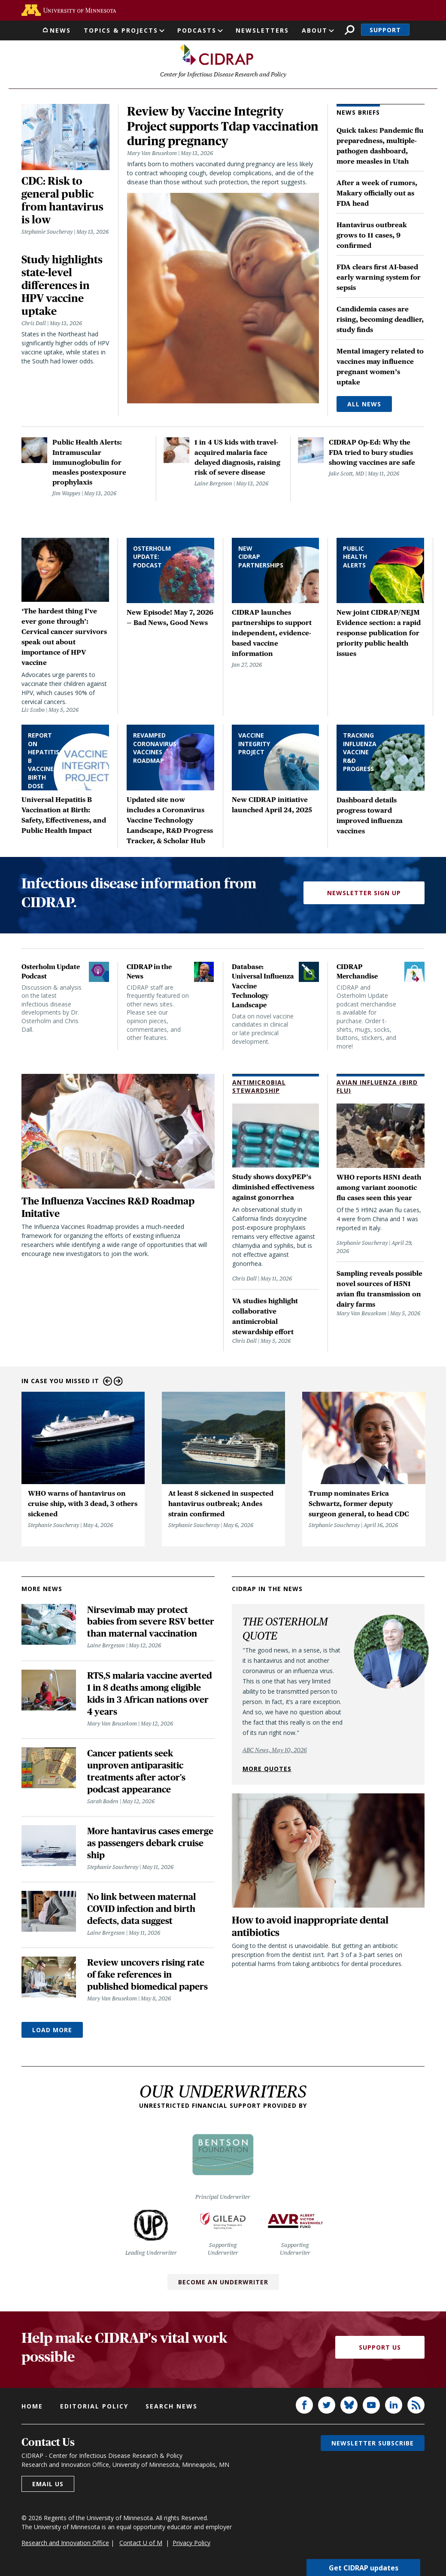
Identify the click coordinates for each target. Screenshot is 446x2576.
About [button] (315, 30)
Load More (52, 2034)
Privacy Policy (191, 2546)
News (60, 30)
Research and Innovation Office (65, 2546)
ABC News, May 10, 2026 (275, 1753)
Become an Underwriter (223, 2285)
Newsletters (262, 30)
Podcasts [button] (196, 30)
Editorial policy (94, 2409)
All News (364, 408)
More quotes (267, 1772)
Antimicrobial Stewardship (259, 1090)
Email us (48, 2487)
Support (385, 30)
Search (350, 30)
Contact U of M (140, 2546)
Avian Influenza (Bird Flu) (377, 1090)
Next (118, 1385)
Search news (171, 2409)
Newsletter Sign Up (364, 897)
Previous (107, 1385)
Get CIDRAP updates (363, 2567)
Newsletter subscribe (372, 2446)
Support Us (380, 2351)
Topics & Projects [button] (121, 30)
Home (32, 2409)
